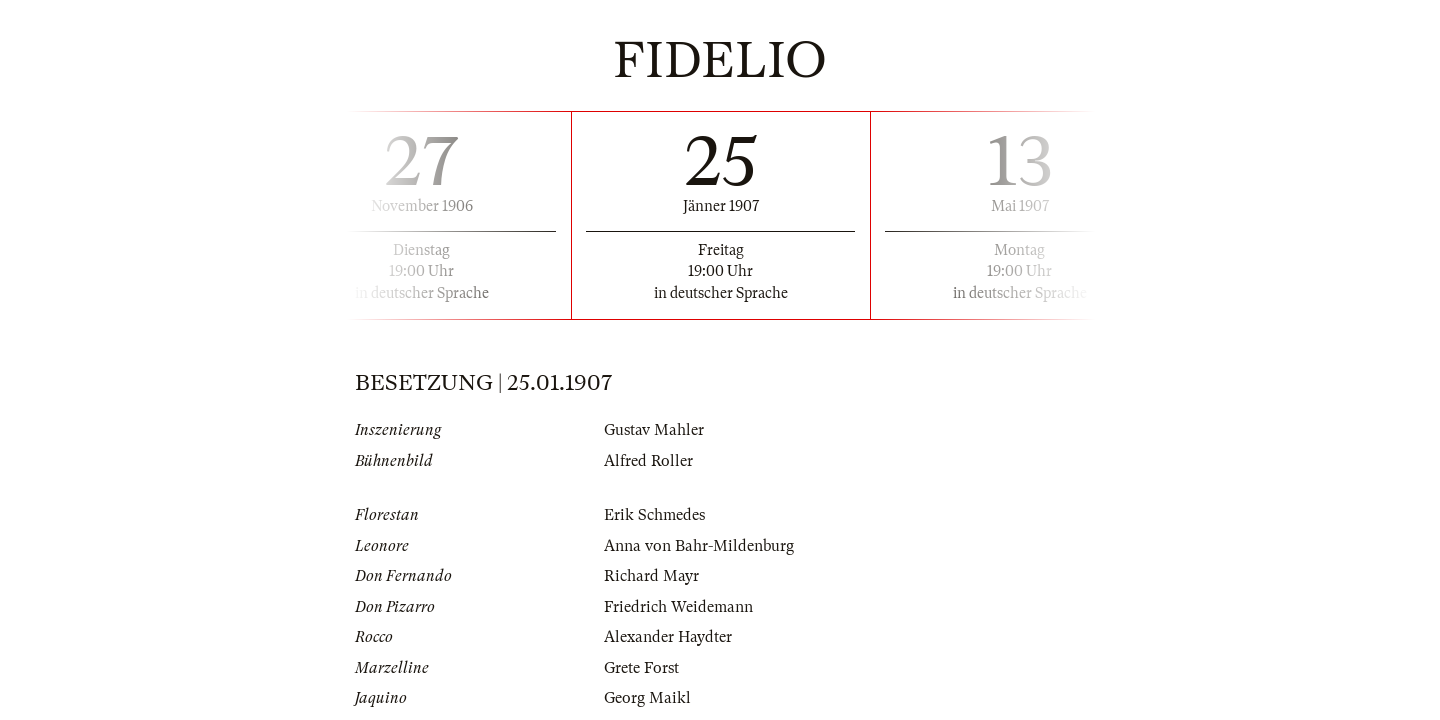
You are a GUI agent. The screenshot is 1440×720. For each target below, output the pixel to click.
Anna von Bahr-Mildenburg (699, 546)
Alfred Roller (648, 461)
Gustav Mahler (654, 430)
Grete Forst (641, 668)
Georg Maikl (647, 698)
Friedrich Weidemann (678, 607)
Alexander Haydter (668, 637)
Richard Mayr (651, 576)
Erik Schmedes (654, 515)
